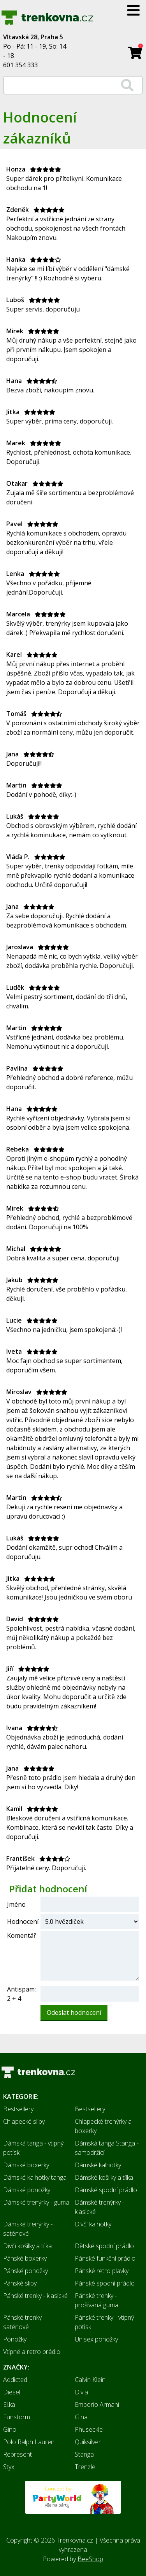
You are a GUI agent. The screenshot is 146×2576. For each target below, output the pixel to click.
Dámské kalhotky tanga (35, 2177)
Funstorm (16, 2417)
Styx (8, 2466)
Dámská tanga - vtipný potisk (33, 2148)
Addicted (15, 2379)
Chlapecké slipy (24, 2121)
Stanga (84, 2454)
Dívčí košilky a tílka (27, 2246)
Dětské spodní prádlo (104, 2246)
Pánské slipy (20, 2283)
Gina (81, 2417)
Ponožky (14, 2339)
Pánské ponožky (25, 2270)
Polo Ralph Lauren (29, 2442)
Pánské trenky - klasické (35, 2295)
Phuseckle (89, 2429)
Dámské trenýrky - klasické (99, 2207)
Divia (81, 2392)
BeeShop (90, 2559)
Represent (17, 2454)
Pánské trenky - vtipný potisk (104, 2322)
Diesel (11, 2392)
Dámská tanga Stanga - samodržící (107, 2148)
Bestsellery (18, 2109)
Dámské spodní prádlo (106, 2190)
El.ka (9, 2404)
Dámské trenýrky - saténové (28, 2229)
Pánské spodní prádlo (105, 2283)
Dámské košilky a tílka (104, 2177)
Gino (9, 2429)
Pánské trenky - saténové (24, 2322)
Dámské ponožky (26, 2190)
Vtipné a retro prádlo (31, 2351)
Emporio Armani (97, 2404)
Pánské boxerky (25, 2258)
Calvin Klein (90, 2379)
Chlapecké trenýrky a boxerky (103, 2126)
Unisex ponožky (96, 2339)
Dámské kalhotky (98, 2165)
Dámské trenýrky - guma (36, 2202)
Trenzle (85, 2466)
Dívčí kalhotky (93, 2224)
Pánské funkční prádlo (105, 2258)
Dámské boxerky (26, 2165)
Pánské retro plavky (101, 2270)
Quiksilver (88, 2442)
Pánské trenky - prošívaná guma (96, 2300)
